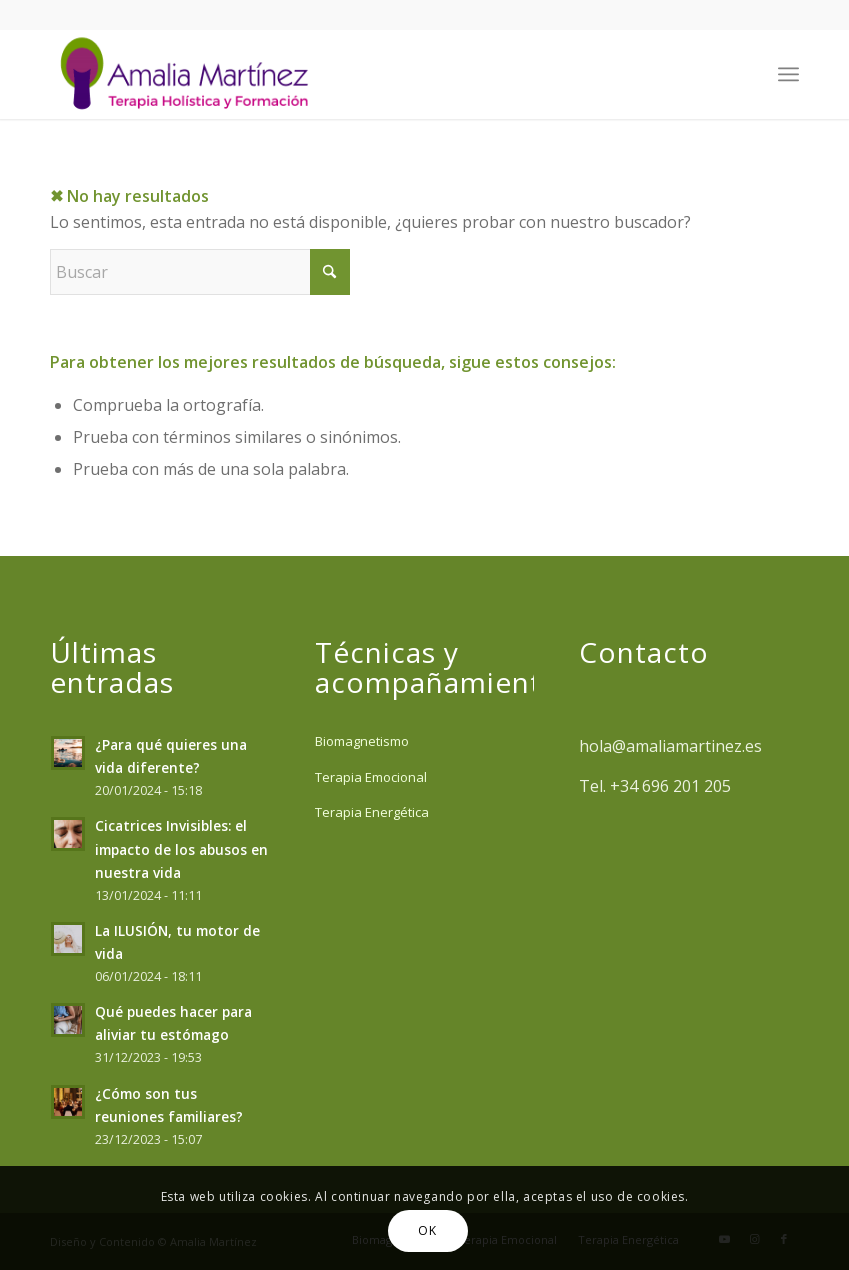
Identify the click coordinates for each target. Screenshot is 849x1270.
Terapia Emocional (371, 777)
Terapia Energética (372, 812)
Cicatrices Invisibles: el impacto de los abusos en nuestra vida (181, 848)
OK (427, 1230)
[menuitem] (788, 74)
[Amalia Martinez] (189, 74)
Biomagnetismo (362, 741)
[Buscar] (200, 272)
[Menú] (788, 74)
